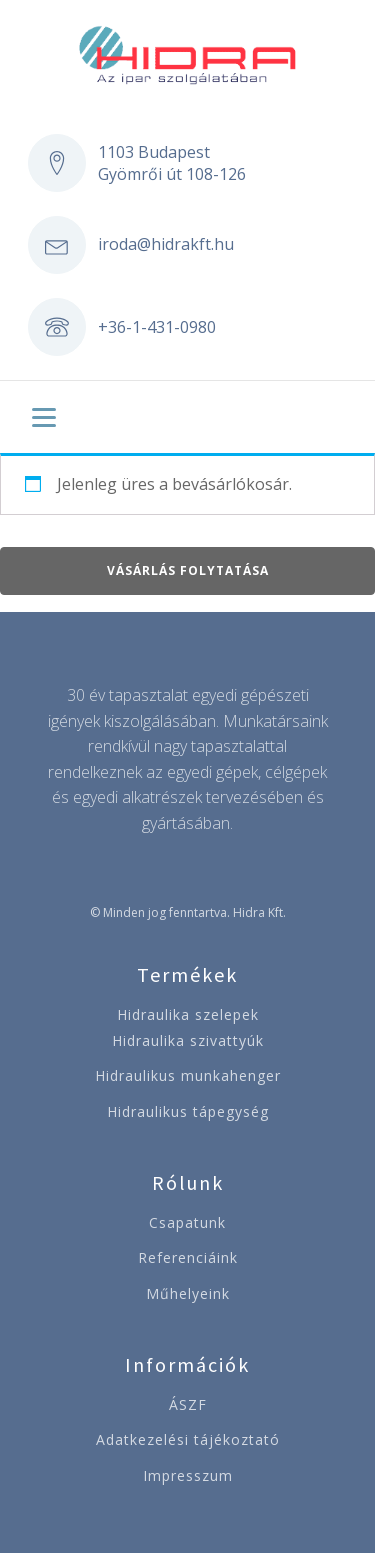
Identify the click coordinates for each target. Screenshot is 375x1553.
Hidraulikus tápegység (188, 1111)
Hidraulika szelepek (188, 1014)
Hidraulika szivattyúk (188, 1040)
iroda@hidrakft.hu (166, 244)
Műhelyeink (188, 1293)
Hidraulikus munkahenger (188, 1075)
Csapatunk (187, 1222)
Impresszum (188, 1475)
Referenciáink (188, 1257)
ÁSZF (188, 1404)
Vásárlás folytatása (188, 570)
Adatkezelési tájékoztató (188, 1439)
